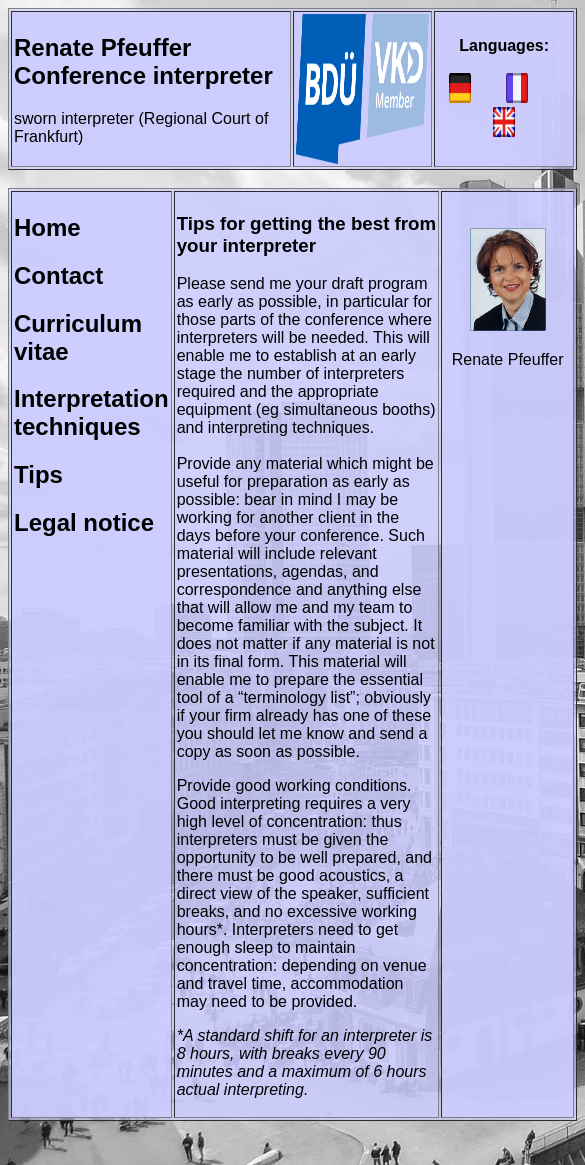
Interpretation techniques (91, 412)
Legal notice (84, 522)
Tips (38, 474)
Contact (58, 275)
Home (47, 227)
